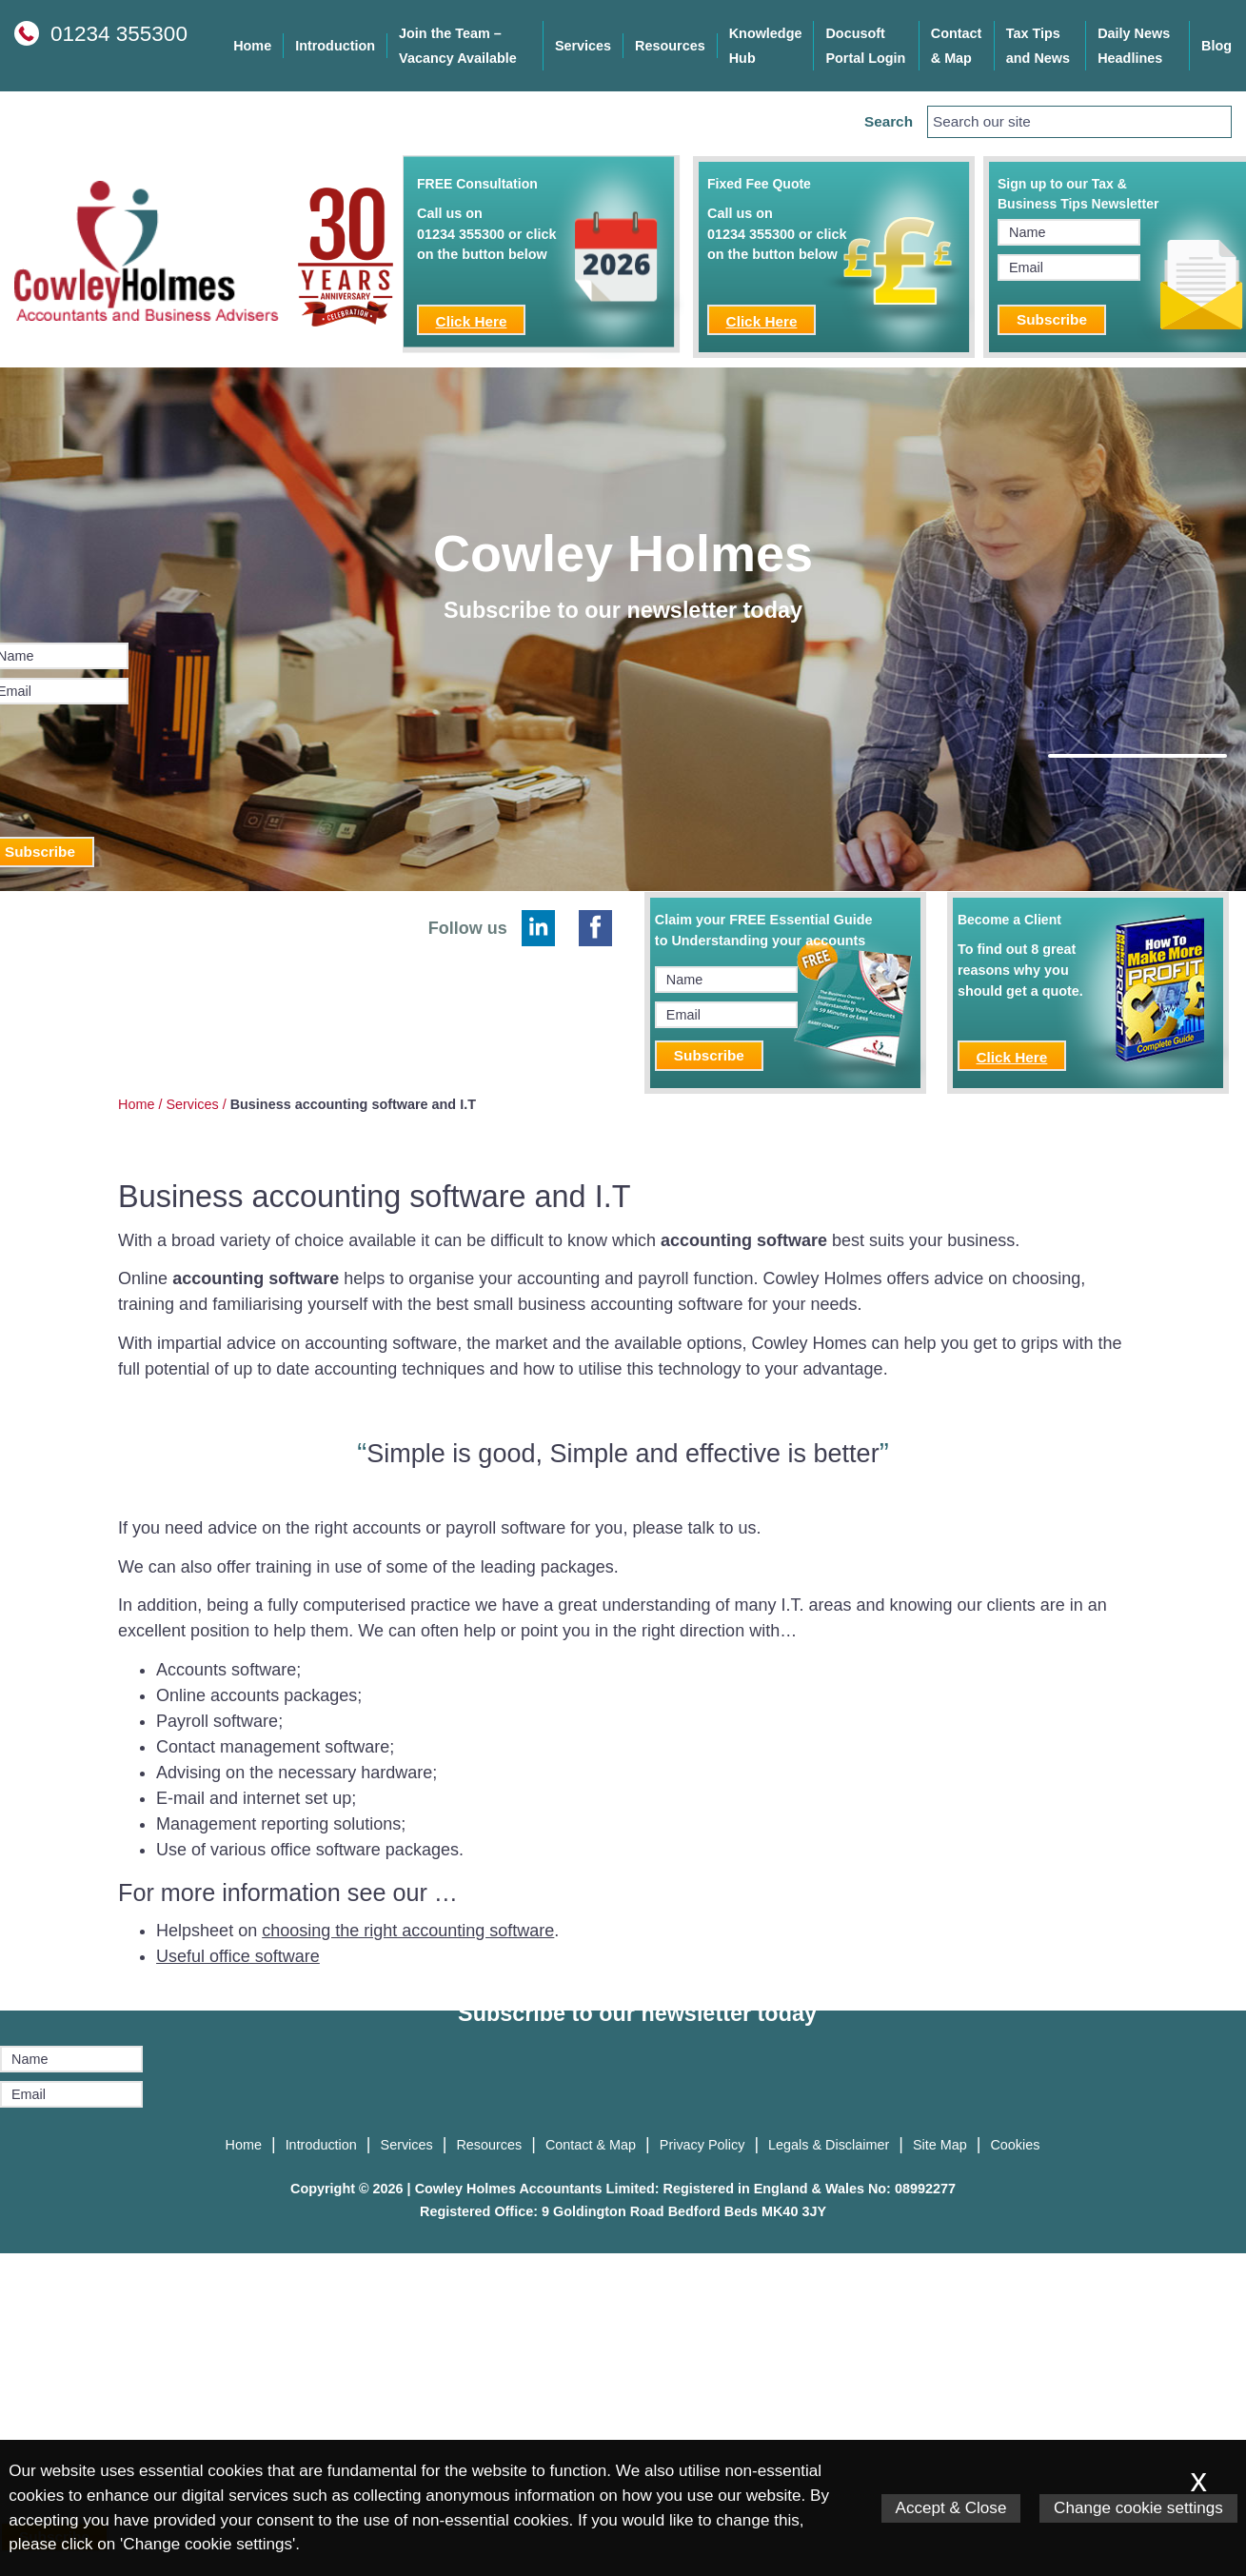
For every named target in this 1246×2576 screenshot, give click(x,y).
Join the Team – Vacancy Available (458, 46)
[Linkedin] (538, 928)
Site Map (940, 2144)
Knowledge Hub (765, 46)
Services (583, 45)
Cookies (1014, 2144)
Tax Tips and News (1038, 46)
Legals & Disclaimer (828, 2144)
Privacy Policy (702, 2144)
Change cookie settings (1138, 2508)
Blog (1216, 45)
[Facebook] (595, 928)
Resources (670, 45)
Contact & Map (956, 46)
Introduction (335, 45)
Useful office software (238, 1956)
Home (252, 45)
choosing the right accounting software (408, 1930)
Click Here (471, 321)
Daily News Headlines (1134, 46)
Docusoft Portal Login (865, 46)
